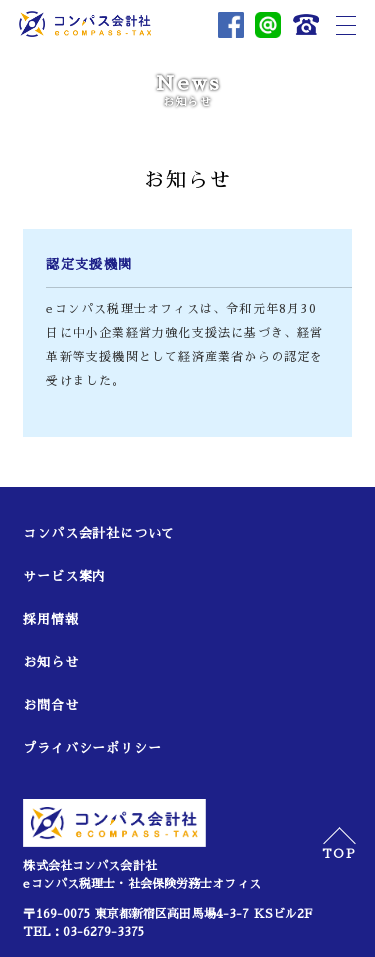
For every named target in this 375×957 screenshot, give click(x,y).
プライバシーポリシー (92, 748)
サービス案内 (64, 576)
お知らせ (50, 662)
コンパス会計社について (99, 533)
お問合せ (50, 705)
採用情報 (50, 619)
